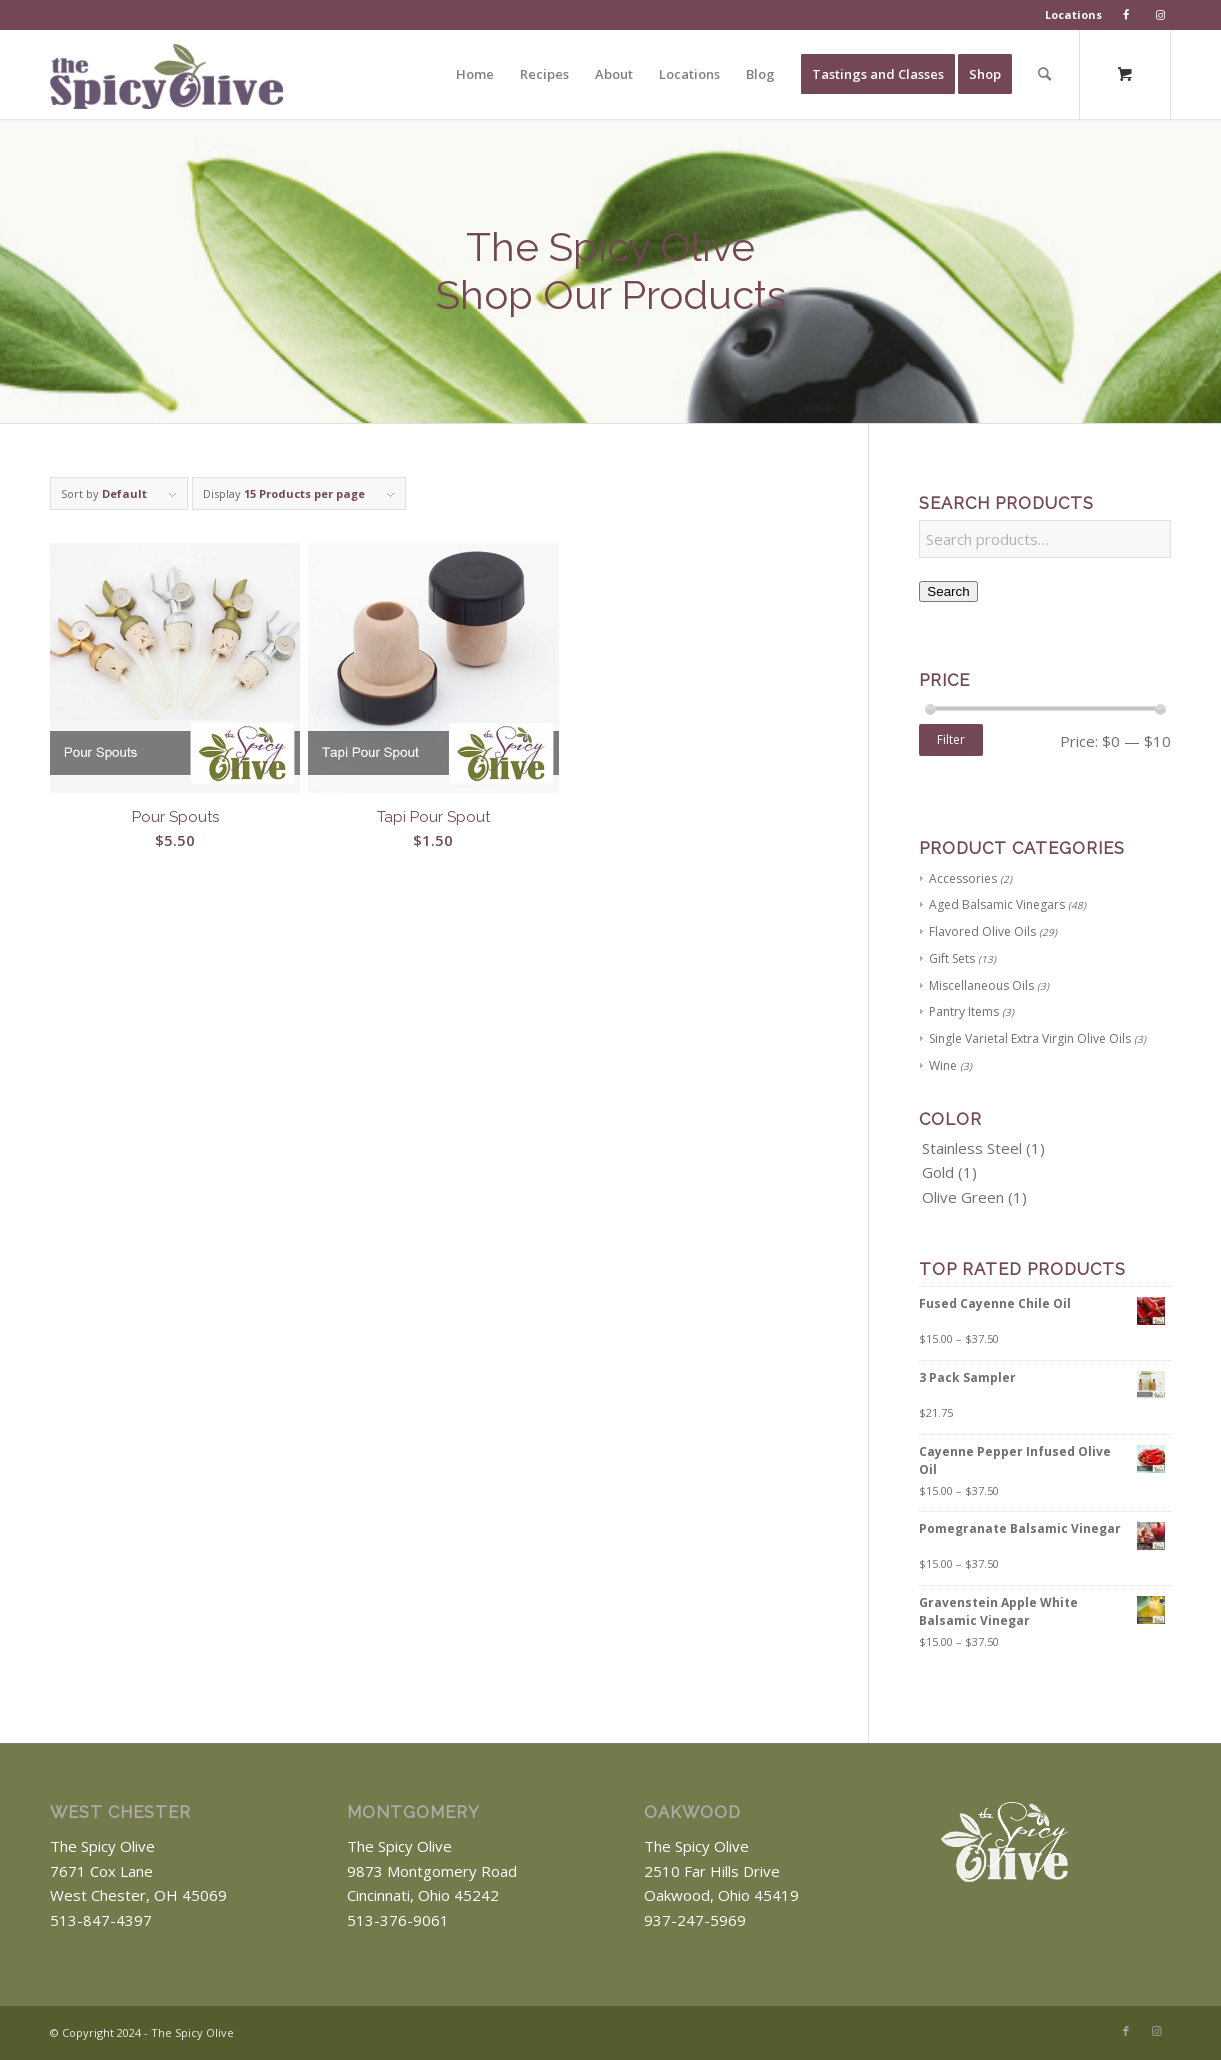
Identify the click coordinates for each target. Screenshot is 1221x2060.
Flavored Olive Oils (982, 931)
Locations (1073, 14)
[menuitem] (1074, 15)
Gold (938, 1172)
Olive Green (963, 1197)
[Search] (1044, 74)
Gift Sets (952, 958)
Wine (943, 1065)
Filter (951, 739)
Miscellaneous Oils (981, 985)
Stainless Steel (972, 1148)
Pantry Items (964, 1011)
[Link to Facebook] (1126, 2031)
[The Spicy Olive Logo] (166, 81)
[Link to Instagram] (1156, 2031)
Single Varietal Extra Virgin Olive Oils (1030, 1038)
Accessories (963, 878)
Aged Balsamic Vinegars (997, 904)
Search (948, 591)
